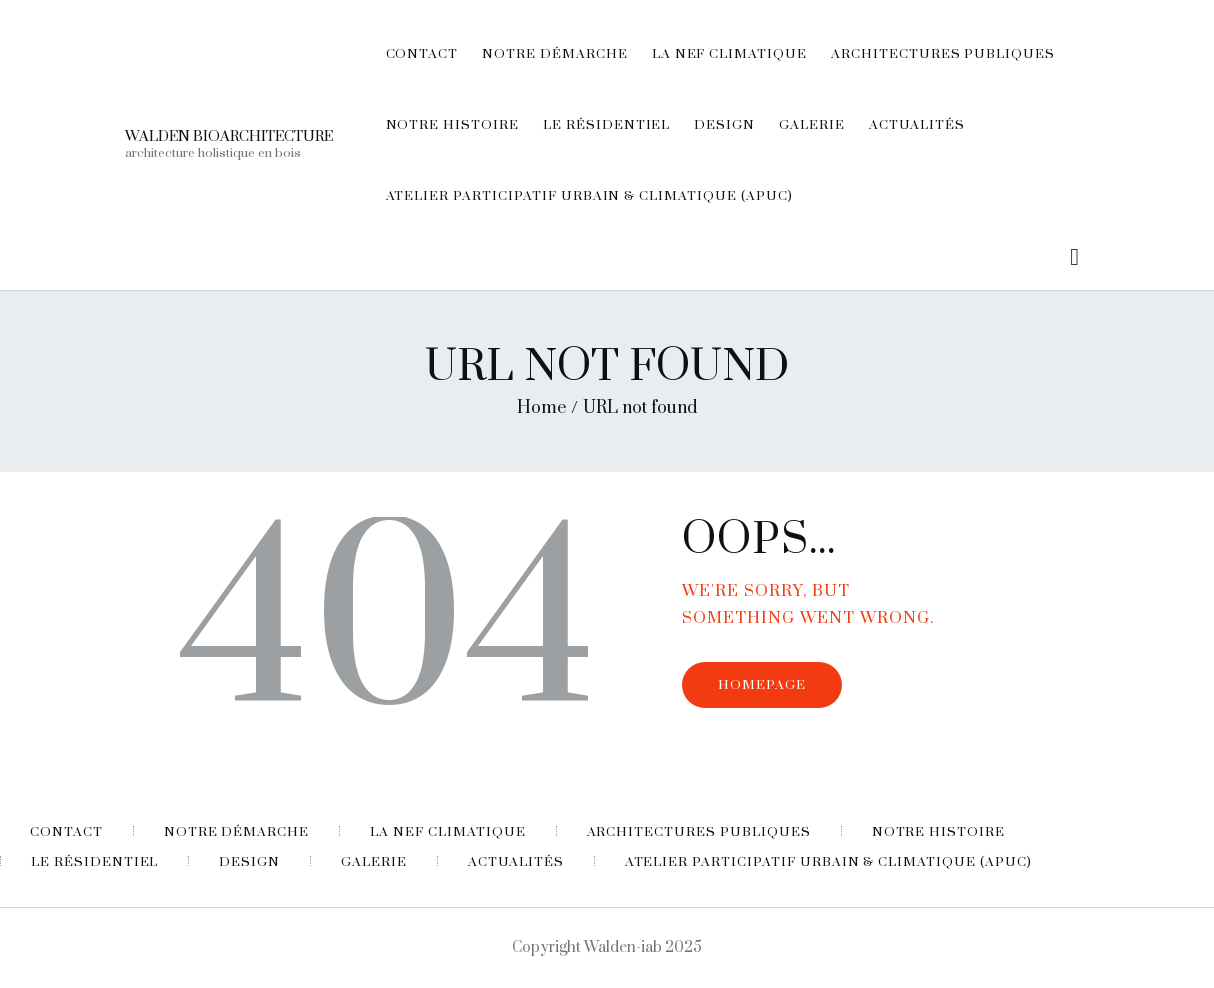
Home (541, 408)
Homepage (762, 685)
